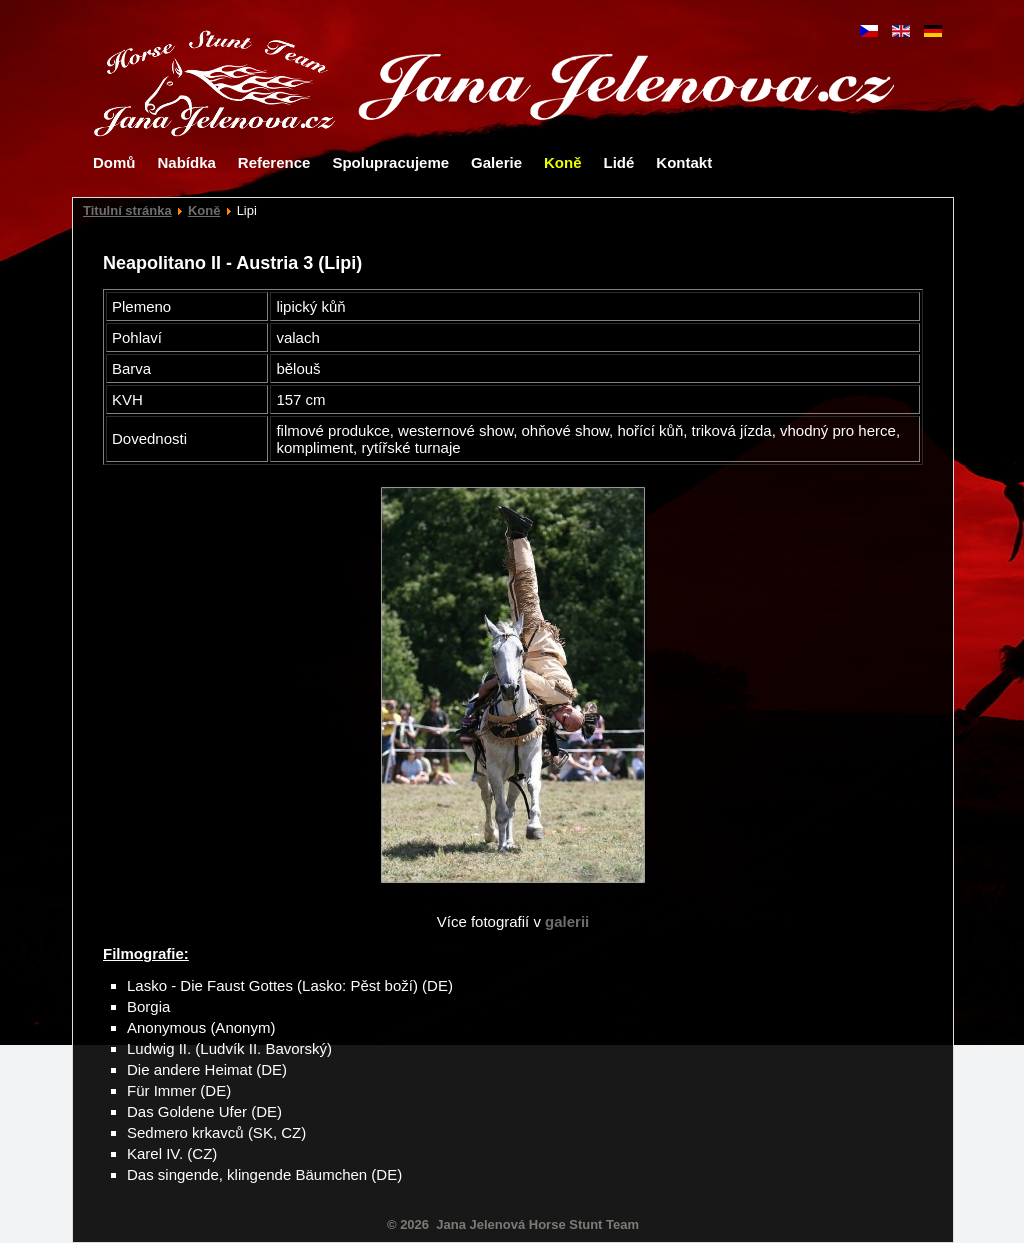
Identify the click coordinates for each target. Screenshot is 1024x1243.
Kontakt (684, 162)
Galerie (496, 162)
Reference (274, 162)
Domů (114, 162)
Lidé (618, 162)
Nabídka (187, 162)
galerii (567, 921)
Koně (563, 162)
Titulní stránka (127, 210)
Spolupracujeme (390, 162)
